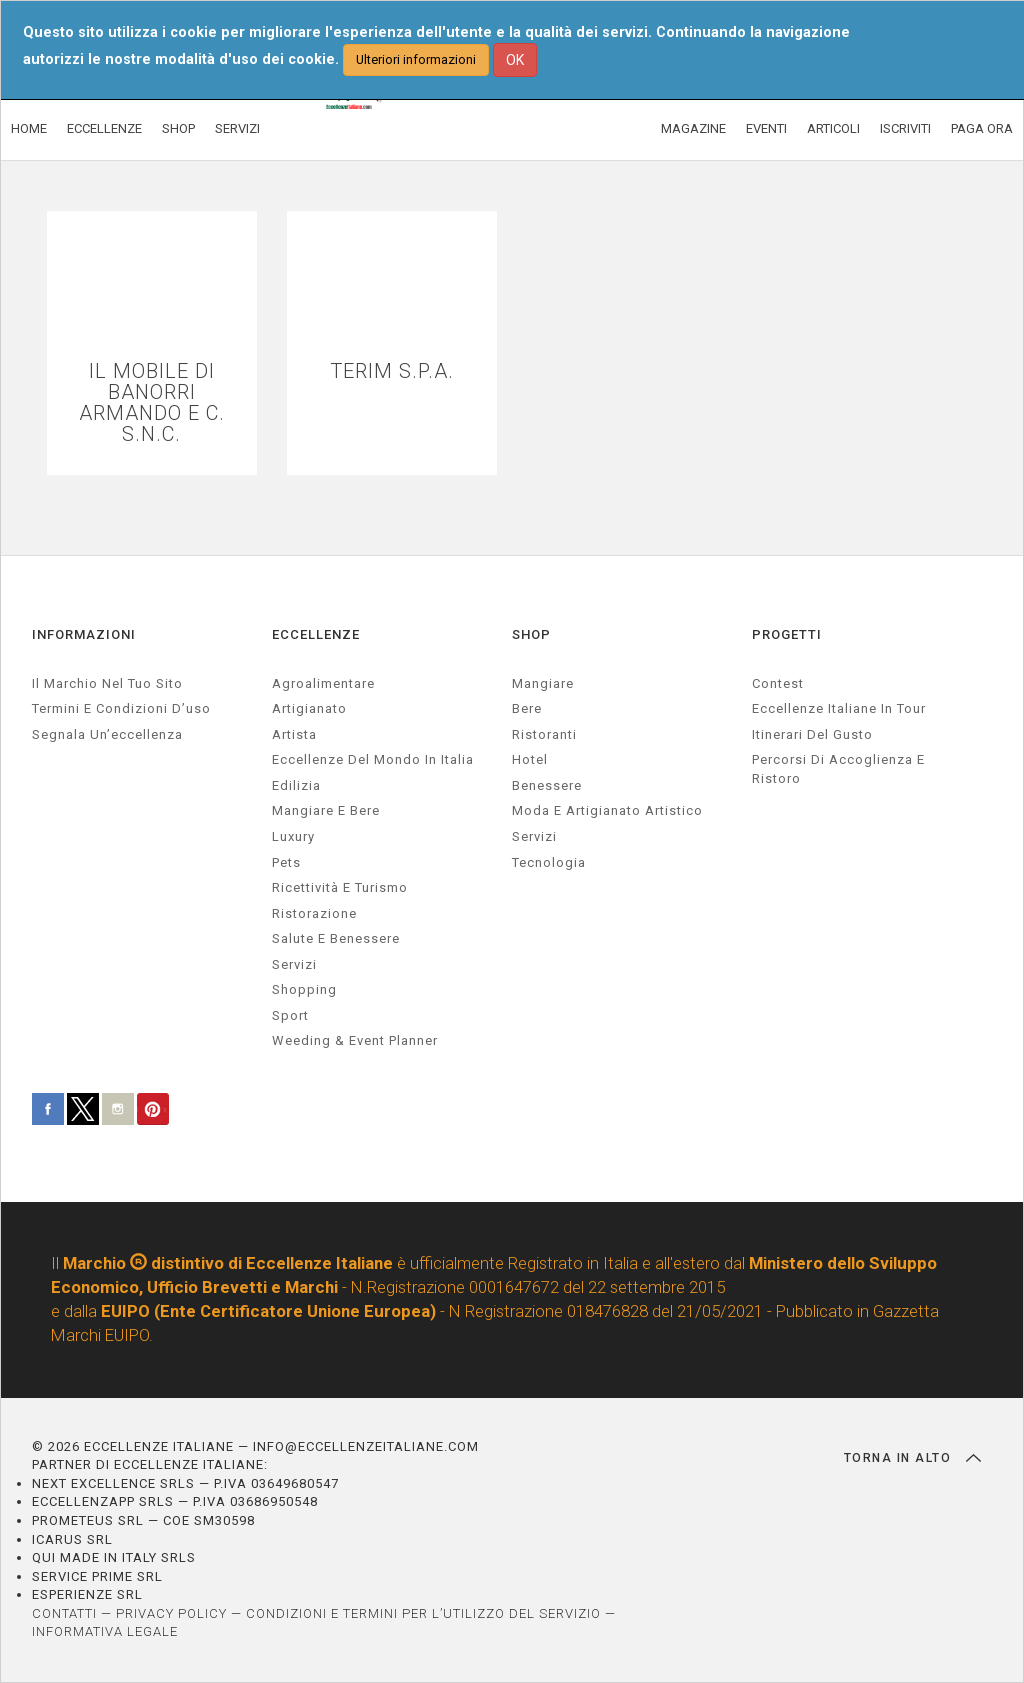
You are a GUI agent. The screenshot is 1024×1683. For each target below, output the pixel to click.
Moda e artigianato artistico (607, 810)
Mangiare (543, 683)
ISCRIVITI (905, 128)
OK (515, 60)
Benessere (547, 785)
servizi (294, 964)
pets (286, 862)
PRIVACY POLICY (171, 1613)
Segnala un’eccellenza (107, 734)
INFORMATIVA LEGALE (105, 1631)
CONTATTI (64, 1613)
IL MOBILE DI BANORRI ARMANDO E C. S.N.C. (152, 403)
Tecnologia (549, 862)
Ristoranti (544, 734)
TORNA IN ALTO (912, 1458)
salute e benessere (336, 938)
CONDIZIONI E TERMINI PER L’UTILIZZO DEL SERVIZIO (423, 1613)
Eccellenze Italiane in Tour (839, 708)
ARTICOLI (833, 128)
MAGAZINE (693, 128)
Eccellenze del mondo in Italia (373, 759)
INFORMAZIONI (84, 634)
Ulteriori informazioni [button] (416, 59)
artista (294, 734)
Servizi (534, 836)
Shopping (304, 989)
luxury (293, 836)
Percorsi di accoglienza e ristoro (838, 769)
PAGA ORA (982, 128)
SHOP (178, 128)
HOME (29, 128)
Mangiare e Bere (326, 810)
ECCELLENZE (104, 128)
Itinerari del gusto (812, 734)
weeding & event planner (355, 1040)
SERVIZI (237, 128)
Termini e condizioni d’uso (121, 708)
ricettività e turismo (340, 887)
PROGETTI (787, 634)
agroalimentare (323, 683)
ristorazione (314, 913)
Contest (778, 683)
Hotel (530, 759)
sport (290, 1015)
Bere (527, 708)
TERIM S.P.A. (392, 371)
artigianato (309, 708)
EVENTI (766, 128)
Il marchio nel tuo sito (107, 683)
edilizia (296, 785)
